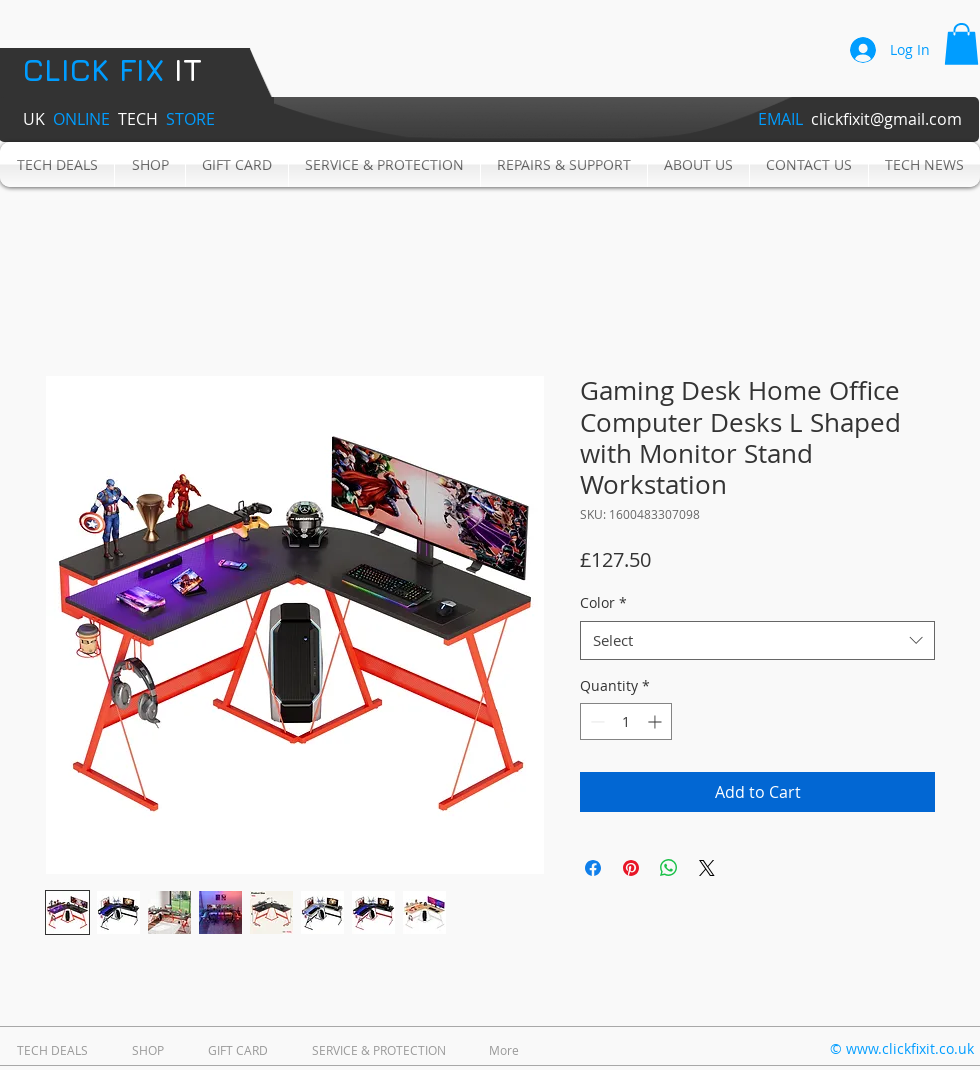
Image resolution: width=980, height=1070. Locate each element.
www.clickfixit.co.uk (910, 1048)
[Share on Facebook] (593, 868)
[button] (961, 44)
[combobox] (757, 640)
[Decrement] (595, 721)
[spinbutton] (626, 721)
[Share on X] (707, 868)
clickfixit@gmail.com (886, 119)
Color (603, 602)
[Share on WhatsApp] (669, 868)
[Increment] (656, 721)
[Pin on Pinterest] (631, 868)
